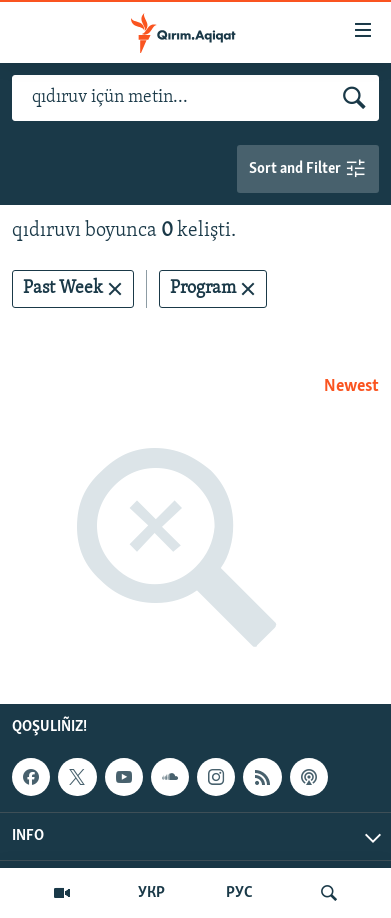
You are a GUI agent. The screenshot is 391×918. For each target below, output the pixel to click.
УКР (151, 893)
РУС (239, 893)
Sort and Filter (308, 169)
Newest (351, 386)
